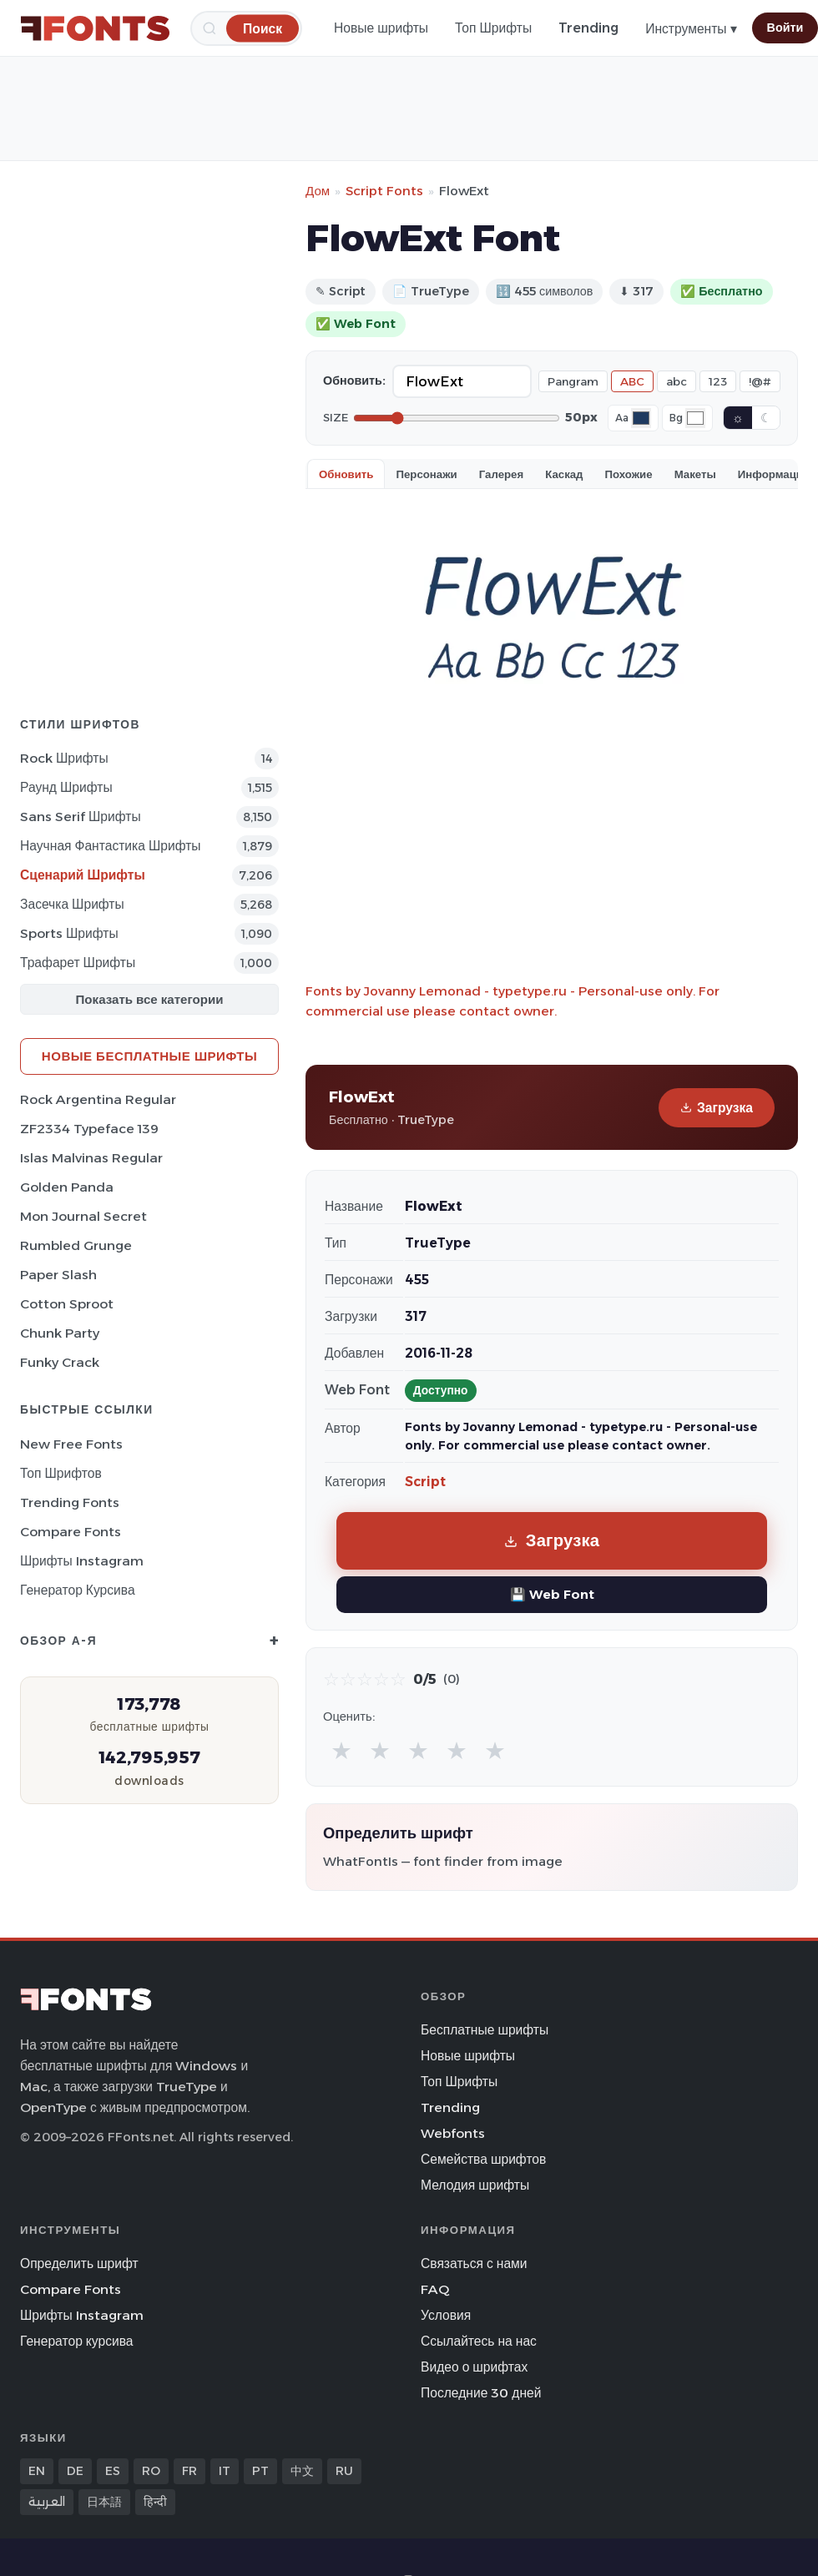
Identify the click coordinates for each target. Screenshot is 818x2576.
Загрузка (716, 1108)
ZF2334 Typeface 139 (89, 1129)
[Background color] (695, 418)
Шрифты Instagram (82, 1561)
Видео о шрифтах (474, 2367)
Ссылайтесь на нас (479, 2341)
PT (260, 2470)
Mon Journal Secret (83, 1216)
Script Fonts (384, 191)
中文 (302, 2470)
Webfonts (453, 2133)
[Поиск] (262, 28)
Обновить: (354, 380)
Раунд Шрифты (66, 787)
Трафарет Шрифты (77, 962)
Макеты (695, 474)
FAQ (435, 2289)
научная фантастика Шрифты (110, 846)
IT (224, 2470)
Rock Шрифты (64, 758)
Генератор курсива (77, 1590)
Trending (588, 28)
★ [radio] (341, 1750)
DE (75, 2470)
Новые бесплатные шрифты (149, 1056)
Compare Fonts (70, 1532)
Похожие (629, 474)
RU (344, 2470)
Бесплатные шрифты (484, 2030)
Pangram (573, 381)
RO (151, 2470)
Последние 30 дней (481, 2393)
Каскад (564, 474)
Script (425, 1482)
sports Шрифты (69, 933)
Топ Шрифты (493, 28)
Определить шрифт (79, 2263)
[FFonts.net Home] (95, 28)
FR (189, 2470)
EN (36, 2470)
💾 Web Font (552, 1594)
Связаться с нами (474, 2263)
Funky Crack (59, 1362)
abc (676, 381)
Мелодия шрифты (475, 2185)
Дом (317, 191)
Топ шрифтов (61, 1473)
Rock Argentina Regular (98, 1099)
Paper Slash (58, 1275)
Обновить (346, 474)
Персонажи (426, 474)
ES (112, 2470)
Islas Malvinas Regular (91, 1158)
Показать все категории (150, 999)
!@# (760, 381)
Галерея (501, 474)
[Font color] (641, 418)
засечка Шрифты (72, 904)
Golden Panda (67, 1187)
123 (718, 381)
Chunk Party (59, 1333)
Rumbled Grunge (76, 1245)
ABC (632, 381)
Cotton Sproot (67, 1304)
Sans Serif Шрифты (80, 816)
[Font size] (456, 418)
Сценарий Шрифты (82, 875)
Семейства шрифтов (483, 2159)
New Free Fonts (71, 1444)
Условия (446, 2315)
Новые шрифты (381, 28)
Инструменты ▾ (690, 29)
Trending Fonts (69, 1502)
